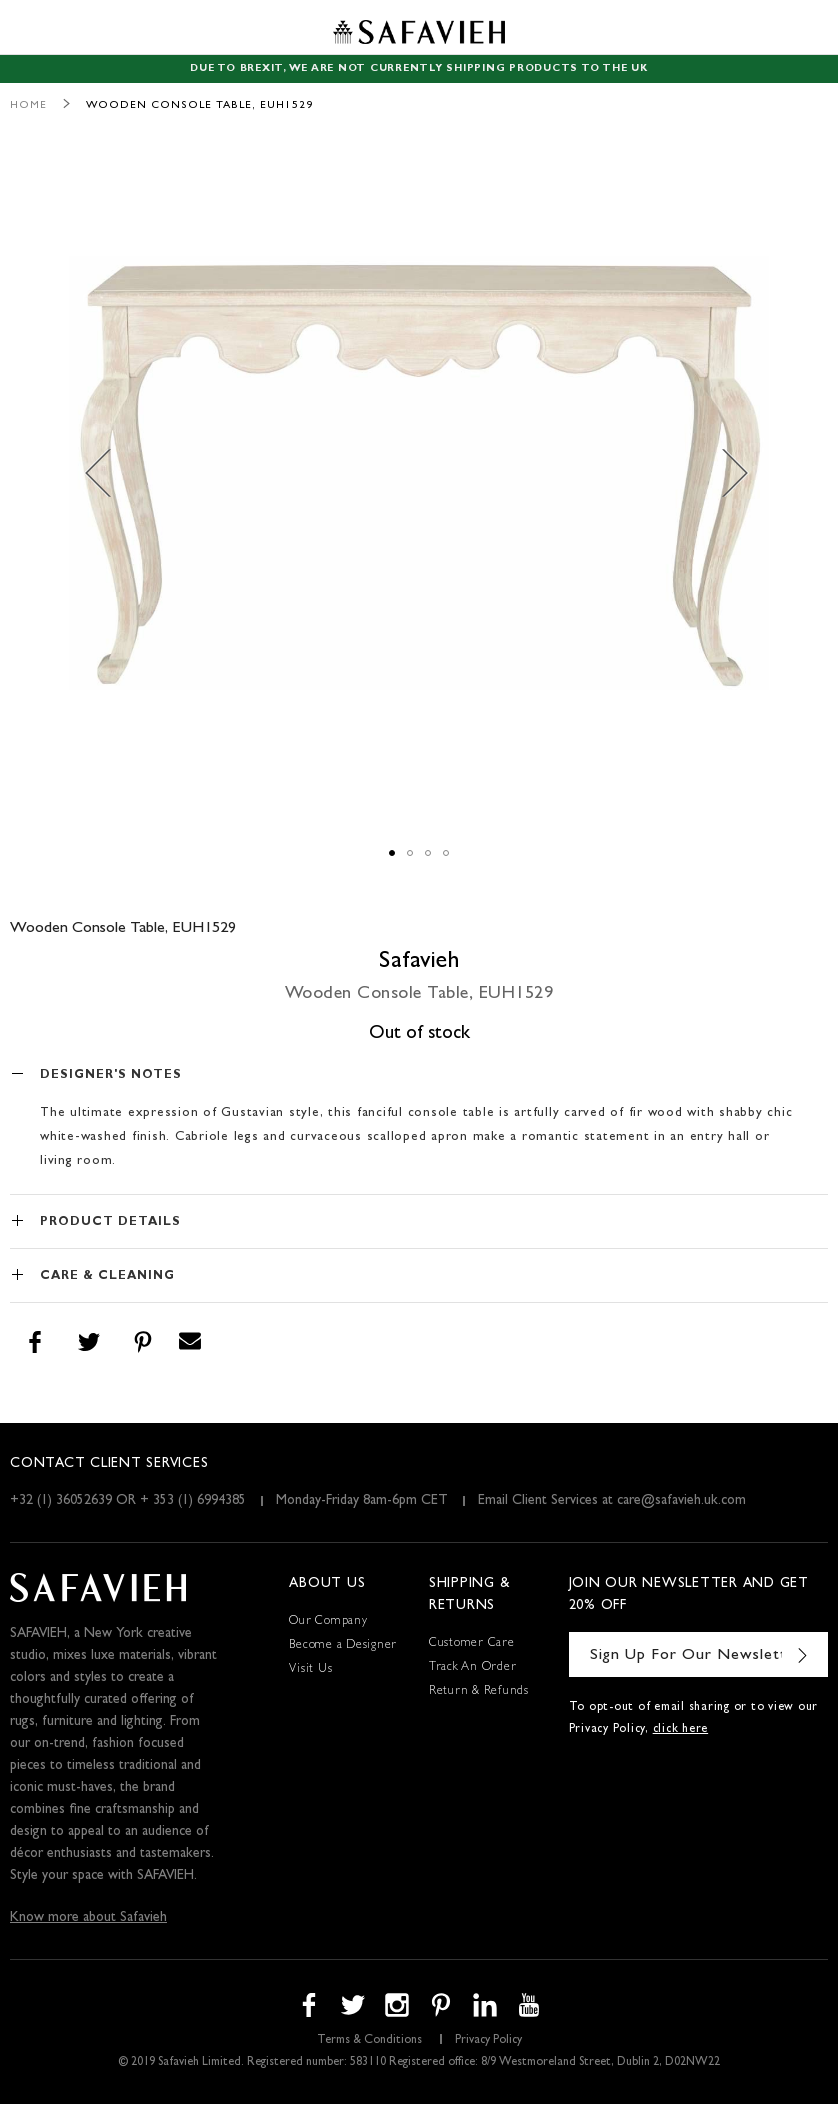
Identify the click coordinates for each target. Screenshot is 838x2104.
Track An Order (473, 1668)
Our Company (328, 1622)
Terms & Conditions (369, 2041)
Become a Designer (343, 1646)
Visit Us (310, 1670)
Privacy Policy (488, 2041)
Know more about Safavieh (88, 1918)
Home (28, 105)
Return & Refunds (479, 1692)
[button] (109, 473)
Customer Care (472, 1644)
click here (681, 1730)
